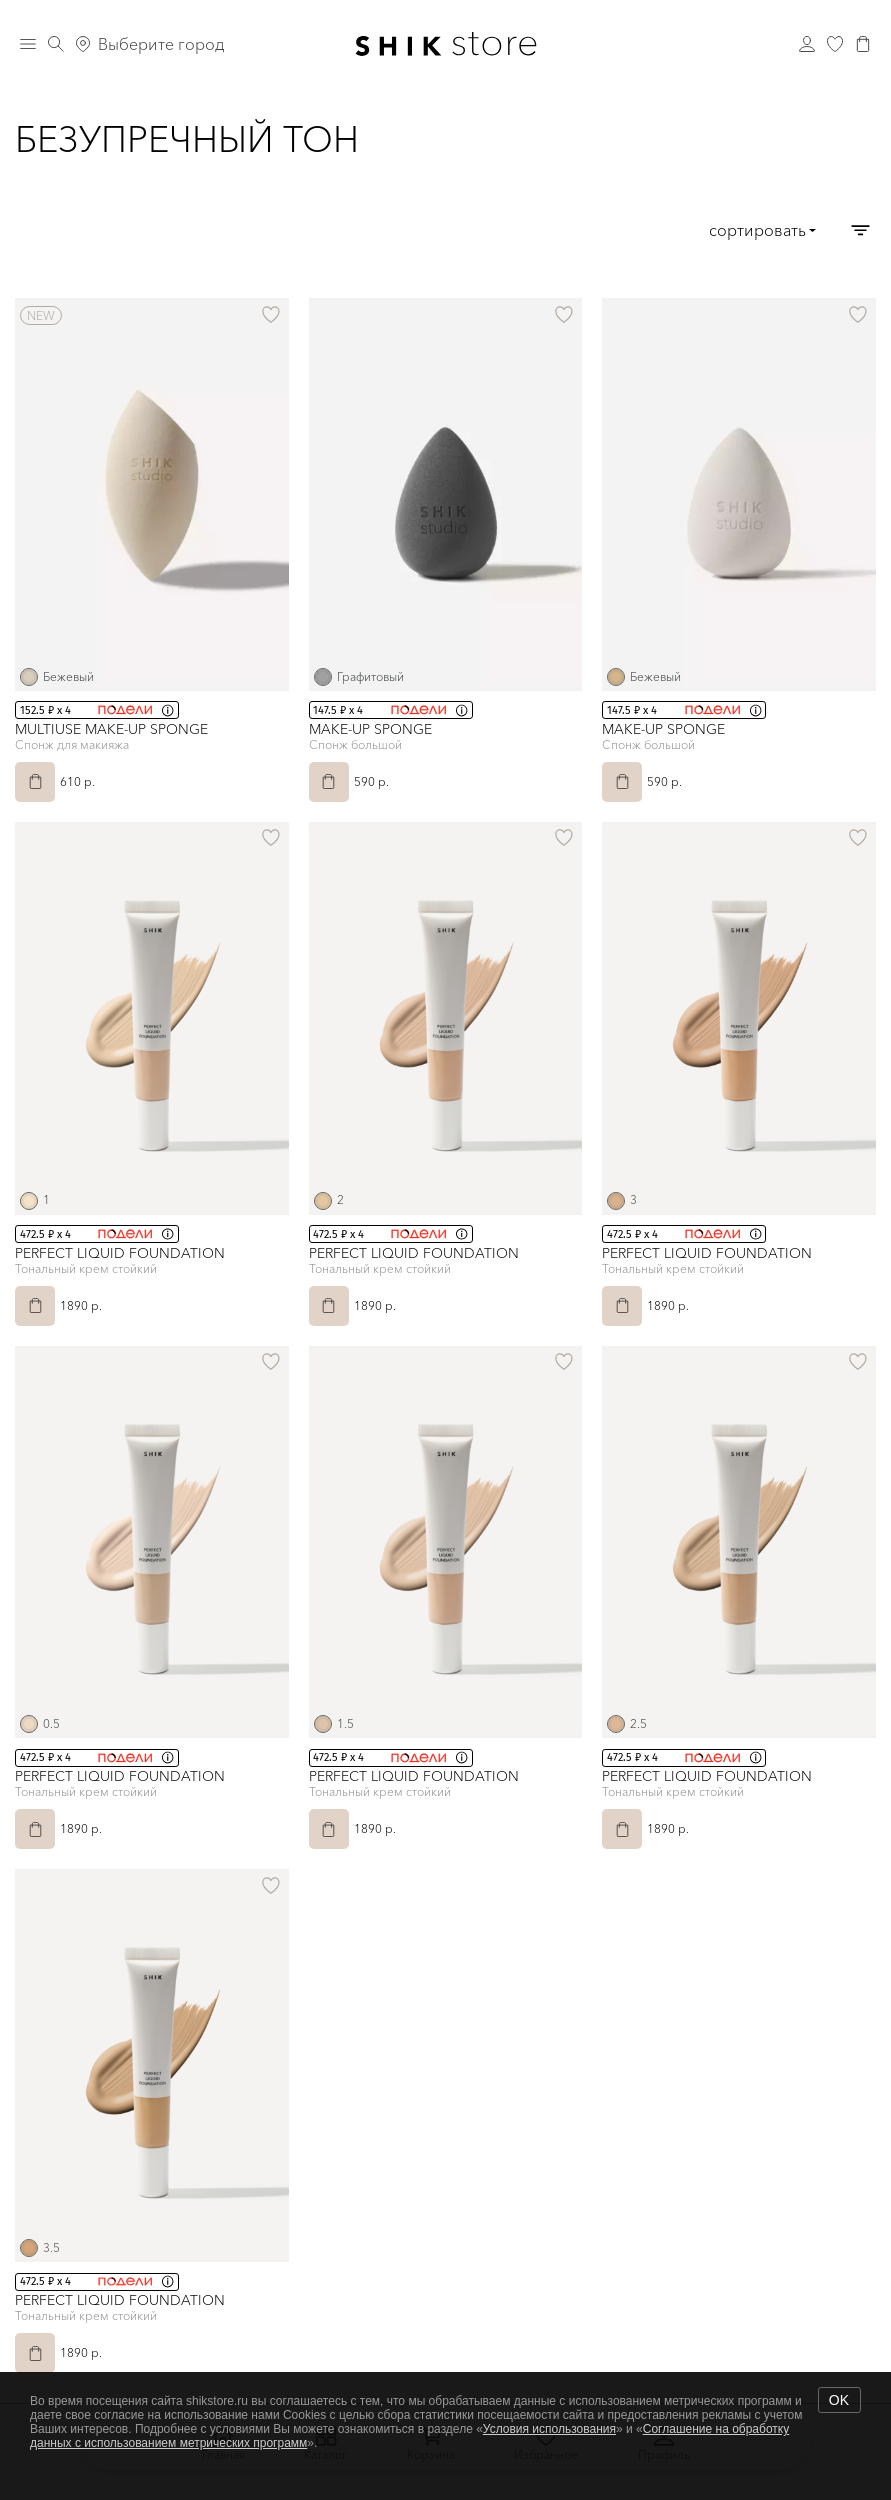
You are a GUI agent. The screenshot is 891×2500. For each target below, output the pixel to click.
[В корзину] (35, 782)
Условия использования (549, 2429)
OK (839, 2400)
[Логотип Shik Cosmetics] (446, 44)
